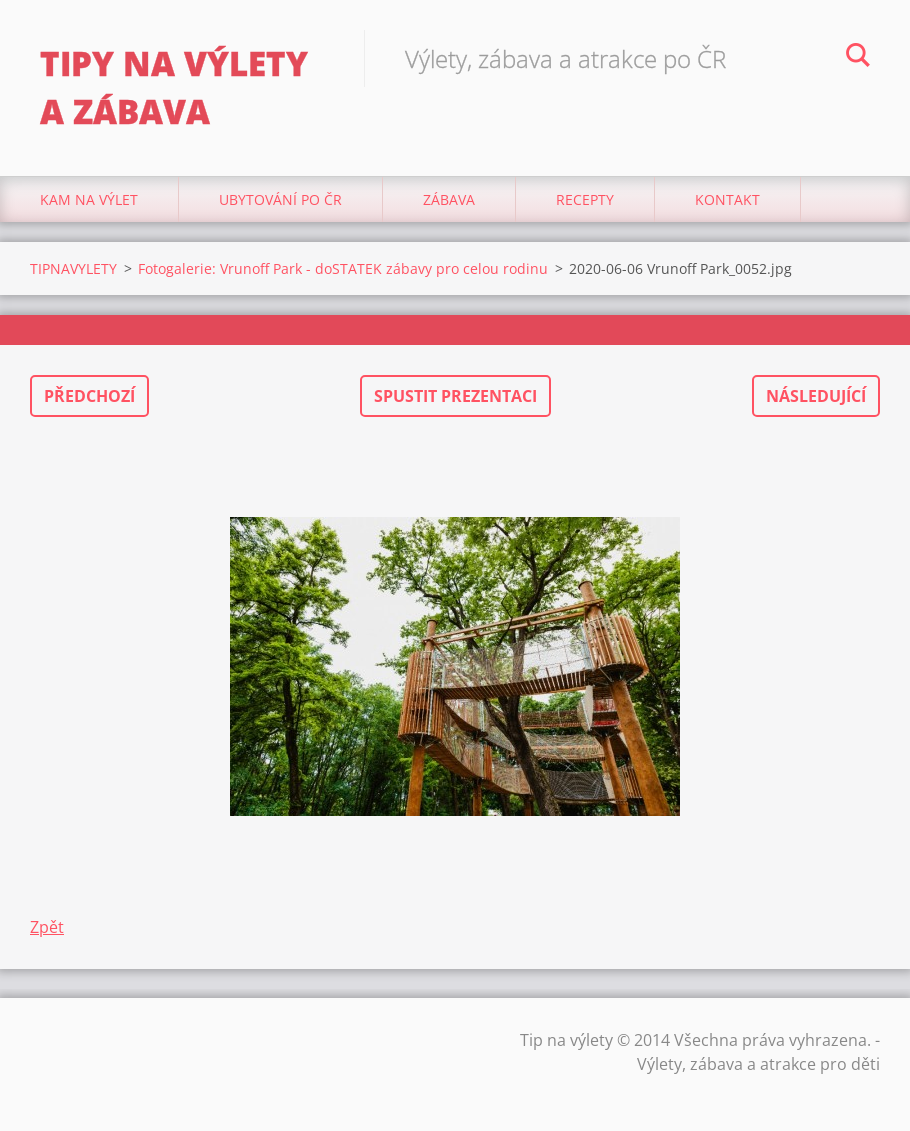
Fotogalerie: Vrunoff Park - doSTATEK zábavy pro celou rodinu (343, 268)
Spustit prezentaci (455, 396)
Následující (816, 396)
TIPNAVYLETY (73, 268)
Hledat (858, 58)
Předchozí (89, 396)
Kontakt (727, 199)
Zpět (47, 927)
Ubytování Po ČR (280, 199)
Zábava (449, 199)
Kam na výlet (89, 199)
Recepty (585, 199)
